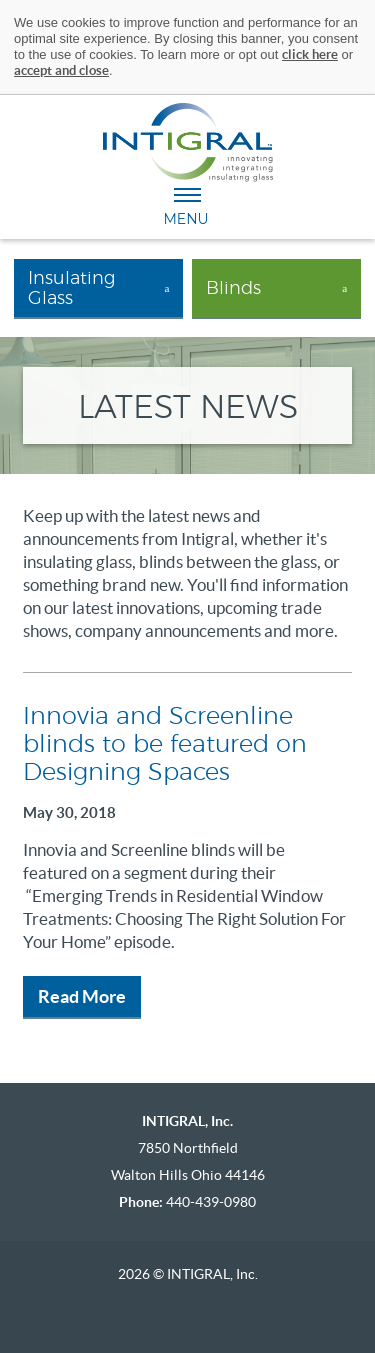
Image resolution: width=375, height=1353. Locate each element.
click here (310, 54)
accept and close (61, 70)
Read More (82, 996)
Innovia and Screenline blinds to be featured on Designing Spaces (165, 745)
